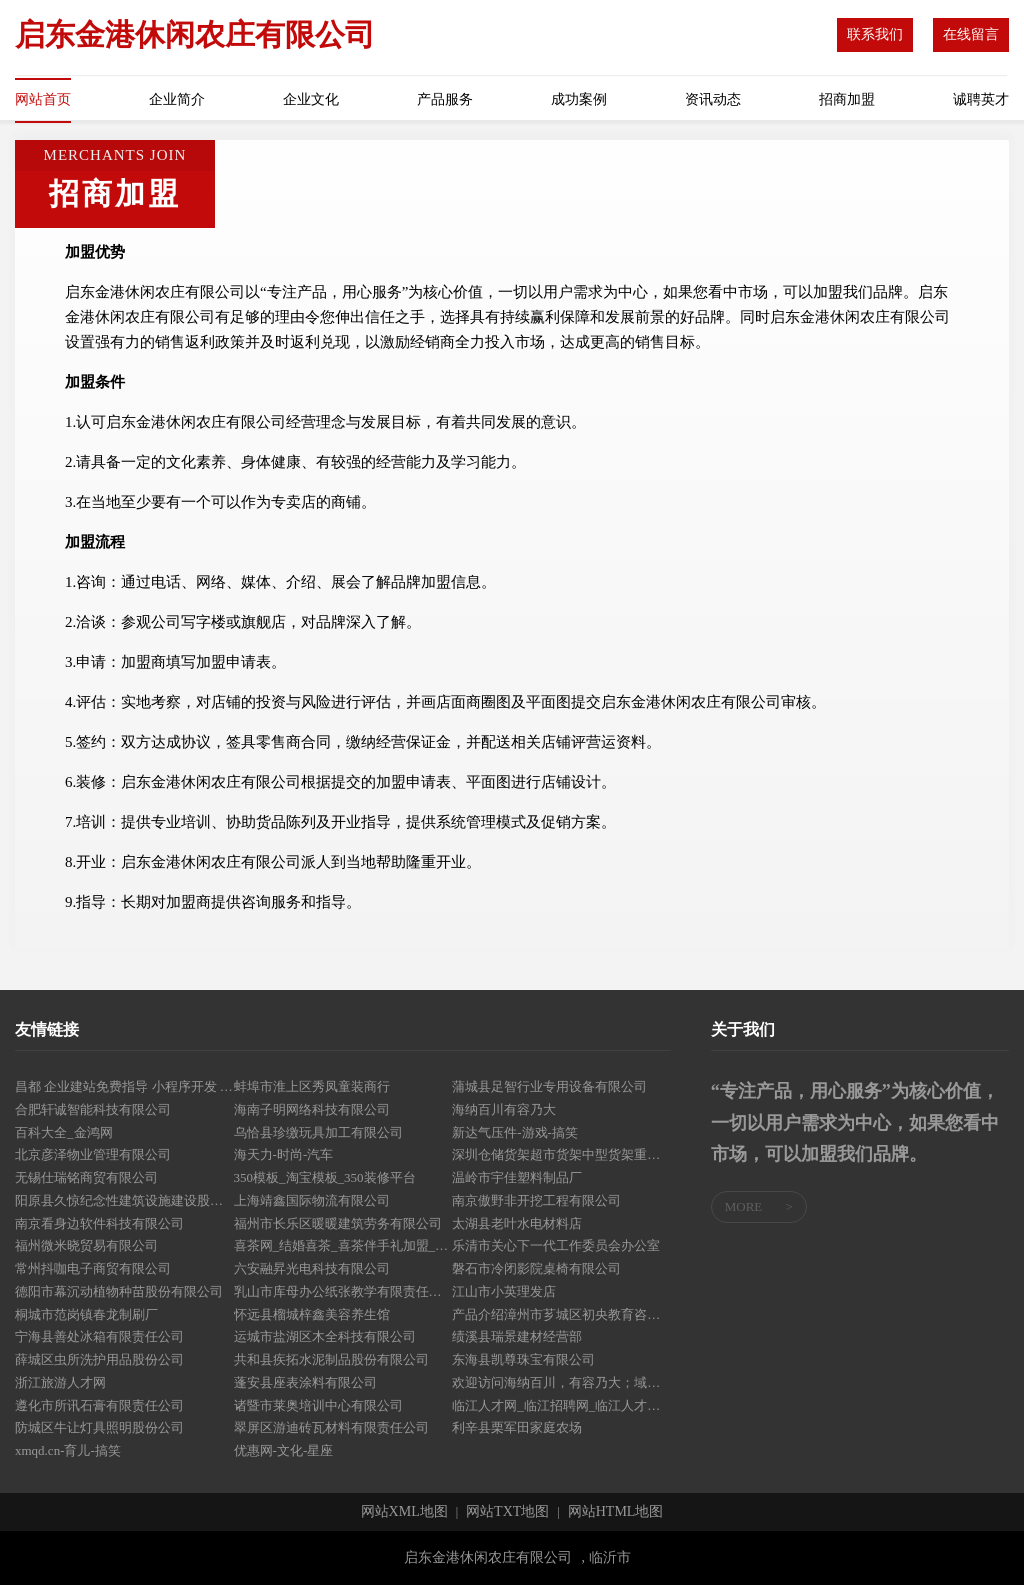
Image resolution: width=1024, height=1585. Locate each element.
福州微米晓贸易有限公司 (86, 1245)
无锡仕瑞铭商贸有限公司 (86, 1177)
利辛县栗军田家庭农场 (517, 1427)
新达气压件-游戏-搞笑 (515, 1132)
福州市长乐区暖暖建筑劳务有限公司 (338, 1223)
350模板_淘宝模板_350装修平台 (325, 1177)
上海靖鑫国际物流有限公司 (312, 1200)
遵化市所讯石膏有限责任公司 (99, 1405)
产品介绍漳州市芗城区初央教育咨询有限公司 (561, 1314)
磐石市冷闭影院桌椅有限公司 (536, 1268)
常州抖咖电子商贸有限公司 (93, 1268)
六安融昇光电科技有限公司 (312, 1268)
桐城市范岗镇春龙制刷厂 (86, 1314)
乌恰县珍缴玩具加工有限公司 (318, 1132)
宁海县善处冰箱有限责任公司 (99, 1336)
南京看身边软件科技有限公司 (99, 1223)
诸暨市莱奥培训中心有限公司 (318, 1405)
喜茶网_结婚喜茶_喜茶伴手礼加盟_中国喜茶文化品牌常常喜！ (343, 1245)
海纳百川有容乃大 (504, 1109)
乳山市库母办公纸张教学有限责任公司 (343, 1291)
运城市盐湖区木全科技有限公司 (325, 1336)
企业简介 (177, 99)
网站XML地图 (404, 1512)
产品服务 (445, 99)
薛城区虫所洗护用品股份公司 (99, 1359)
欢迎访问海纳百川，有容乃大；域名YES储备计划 (561, 1382)
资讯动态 (713, 99)
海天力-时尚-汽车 (284, 1154)
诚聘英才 (981, 99)
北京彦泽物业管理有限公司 (93, 1154)
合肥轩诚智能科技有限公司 (93, 1109)
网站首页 (43, 99)
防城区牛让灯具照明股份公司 (99, 1427)
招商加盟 (847, 99)
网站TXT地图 (507, 1512)
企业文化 (311, 99)
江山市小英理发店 (504, 1291)
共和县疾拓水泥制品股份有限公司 (331, 1359)
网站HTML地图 (616, 1512)
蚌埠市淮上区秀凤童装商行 (312, 1086)
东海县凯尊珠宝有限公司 (523, 1359)
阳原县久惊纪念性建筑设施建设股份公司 (124, 1200)
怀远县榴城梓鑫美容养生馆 (312, 1314)
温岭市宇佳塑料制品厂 (517, 1177)
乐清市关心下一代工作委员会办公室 (556, 1245)
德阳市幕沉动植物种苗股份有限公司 (119, 1291)
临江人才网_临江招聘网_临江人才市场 (561, 1405)
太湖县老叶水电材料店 (517, 1223)
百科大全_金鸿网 (64, 1132)
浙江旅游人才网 (60, 1382)
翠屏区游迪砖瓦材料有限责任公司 (331, 1427)
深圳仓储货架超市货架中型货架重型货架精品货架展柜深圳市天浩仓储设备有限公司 (561, 1154)
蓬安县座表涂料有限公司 (305, 1382)
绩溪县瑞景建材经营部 (517, 1336)
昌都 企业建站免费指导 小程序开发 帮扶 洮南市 (124, 1086)
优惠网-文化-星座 (284, 1450)
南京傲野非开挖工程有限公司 (536, 1200)
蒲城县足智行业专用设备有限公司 (549, 1086)
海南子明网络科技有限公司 (312, 1109)
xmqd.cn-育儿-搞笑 (68, 1450)
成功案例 (579, 99)
